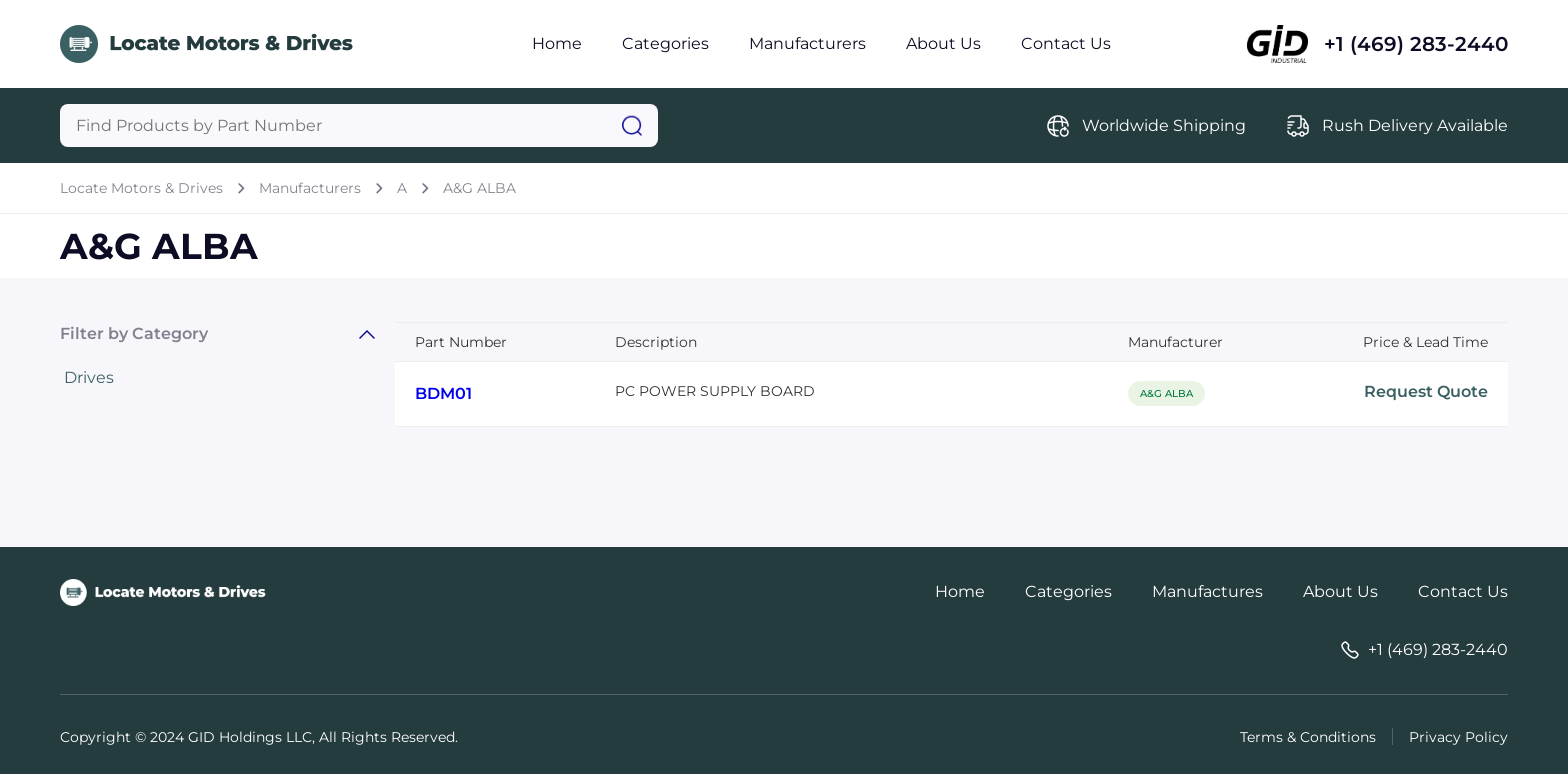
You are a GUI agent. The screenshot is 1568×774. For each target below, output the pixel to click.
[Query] (359, 125)
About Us (943, 43)
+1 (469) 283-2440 (1416, 44)
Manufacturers (807, 43)
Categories (665, 43)
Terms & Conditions (1308, 737)
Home (557, 43)
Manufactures (1207, 591)
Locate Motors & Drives (141, 188)
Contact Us (1066, 43)
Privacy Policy (1458, 737)
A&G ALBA (479, 188)
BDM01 (443, 393)
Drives (89, 377)
